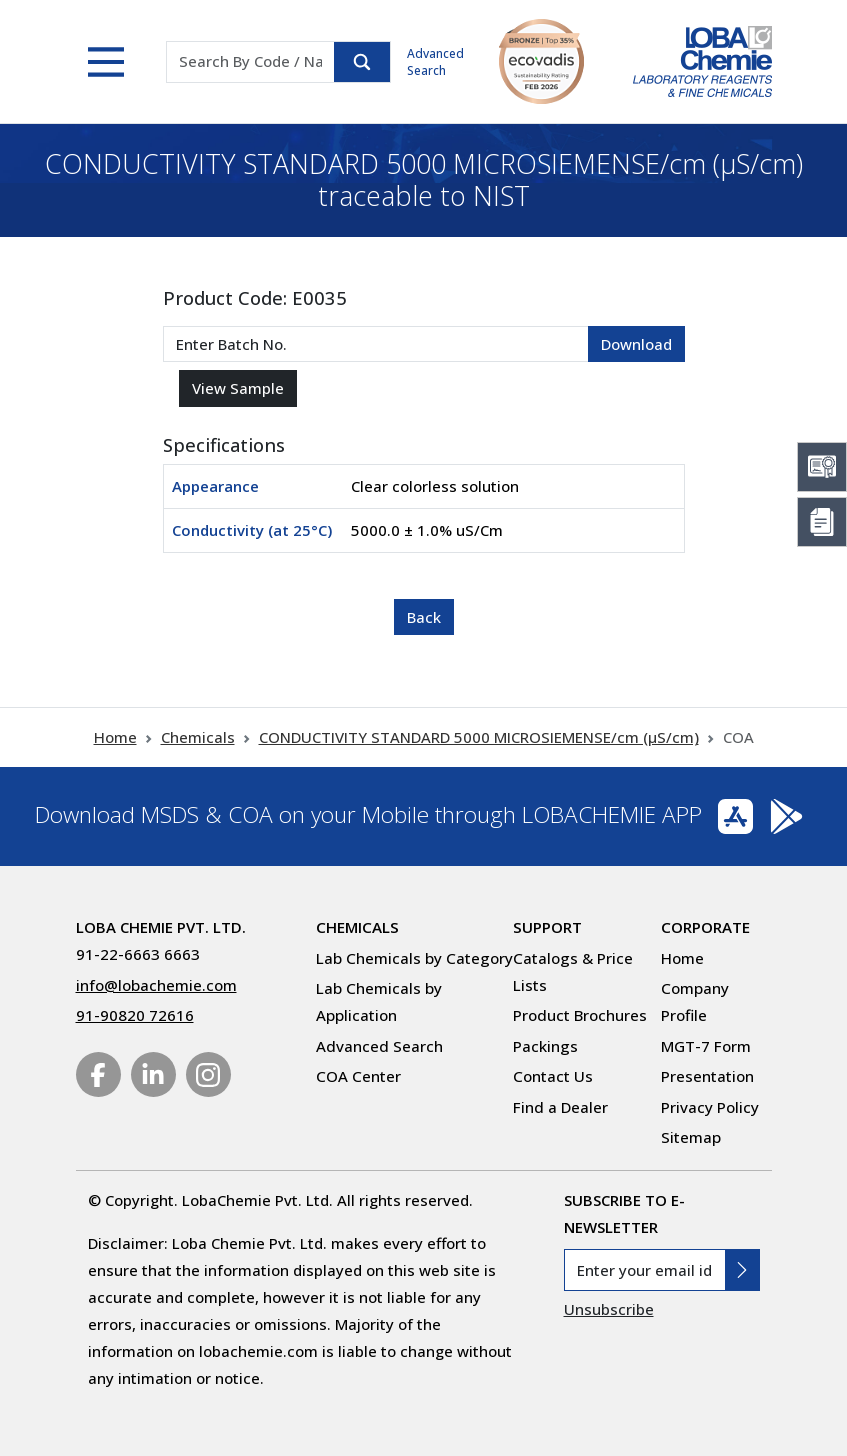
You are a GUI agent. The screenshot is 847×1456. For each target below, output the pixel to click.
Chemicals (198, 737)
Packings (545, 1046)
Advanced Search (435, 62)
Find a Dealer (560, 1107)
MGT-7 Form (706, 1046)
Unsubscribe (609, 1309)
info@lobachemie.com (156, 985)
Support (547, 927)
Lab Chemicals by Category (414, 958)
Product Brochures (580, 1015)
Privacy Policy (710, 1107)
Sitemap (691, 1137)
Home (115, 737)
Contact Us (553, 1076)
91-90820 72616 (135, 1015)
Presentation (707, 1076)
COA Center (358, 1076)
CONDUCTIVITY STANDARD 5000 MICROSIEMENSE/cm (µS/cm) (479, 737)
